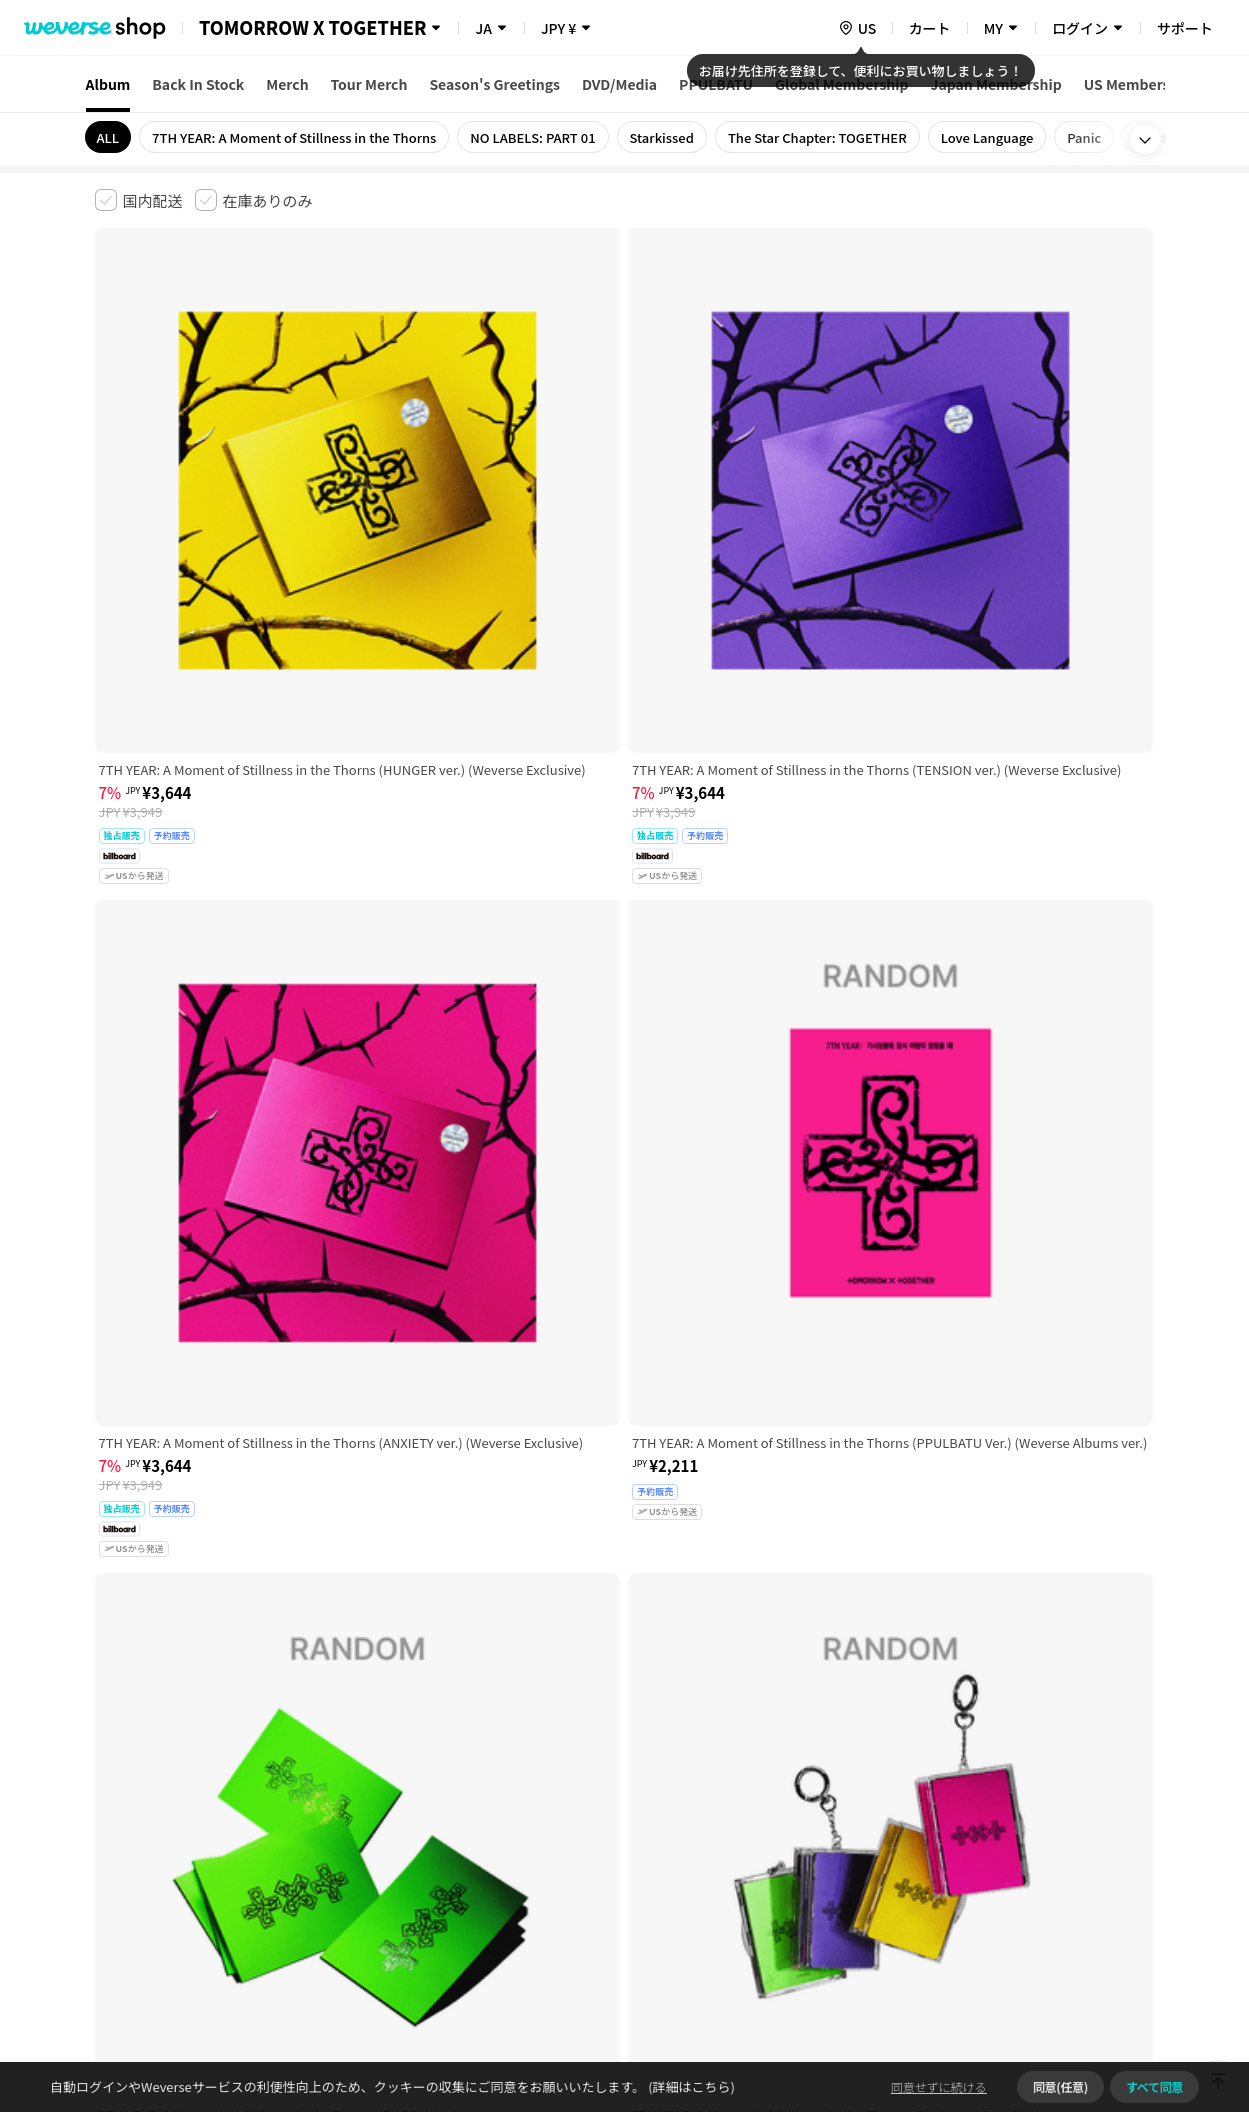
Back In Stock (198, 84)
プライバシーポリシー (497, 1797)
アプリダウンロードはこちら (1070, 1983)
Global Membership (842, 84)
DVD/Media (619, 84)
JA (483, 28)
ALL (108, 137)
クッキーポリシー (801, 1797)
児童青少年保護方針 (357, 1797)
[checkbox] (139, 200)
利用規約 (111, 1797)
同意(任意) (1060, 2086)
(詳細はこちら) (690, 2086)
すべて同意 (1154, 2086)
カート (930, 28)
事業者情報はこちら (996, 1864)
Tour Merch (369, 84)
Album (108, 84)
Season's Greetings (494, 84)
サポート (1185, 28)
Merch (287, 84)
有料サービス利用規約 (218, 1797)
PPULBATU (716, 84)
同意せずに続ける (939, 2086)
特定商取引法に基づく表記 (655, 1797)
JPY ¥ (558, 28)
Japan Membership (996, 84)
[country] (857, 28)
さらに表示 (625, 1658)
